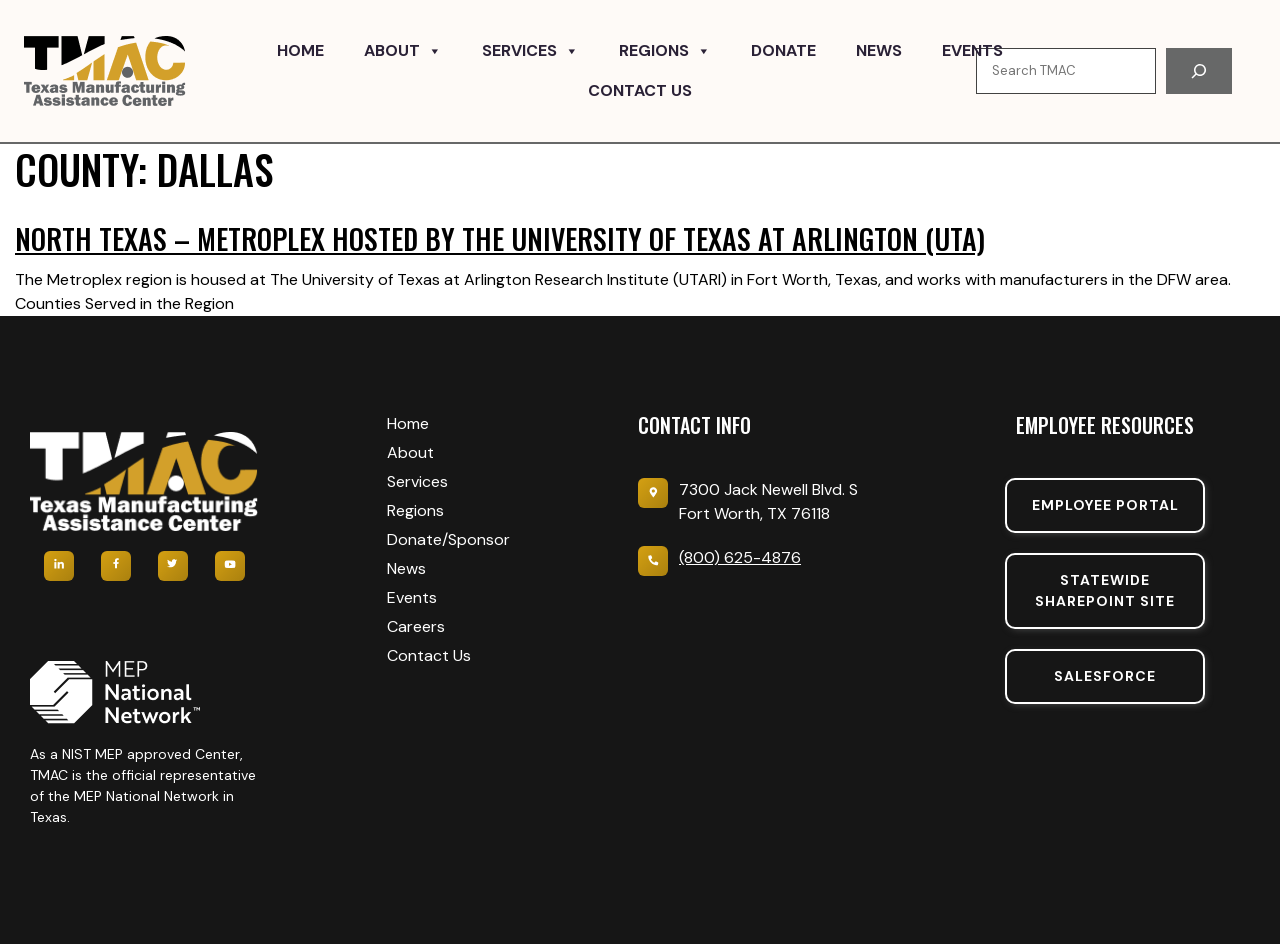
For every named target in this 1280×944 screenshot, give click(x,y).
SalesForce (1105, 676)
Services (530, 51)
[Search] (1199, 71)
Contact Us (640, 90)
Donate (783, 50)
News (879, 50)
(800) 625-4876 (740, 557)
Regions (665, 51)
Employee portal (1105, 505)
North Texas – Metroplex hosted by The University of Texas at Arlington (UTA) (500, 238)
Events (972, 50)
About (403, 51)
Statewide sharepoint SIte (1105, 590)
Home (300, 50)
